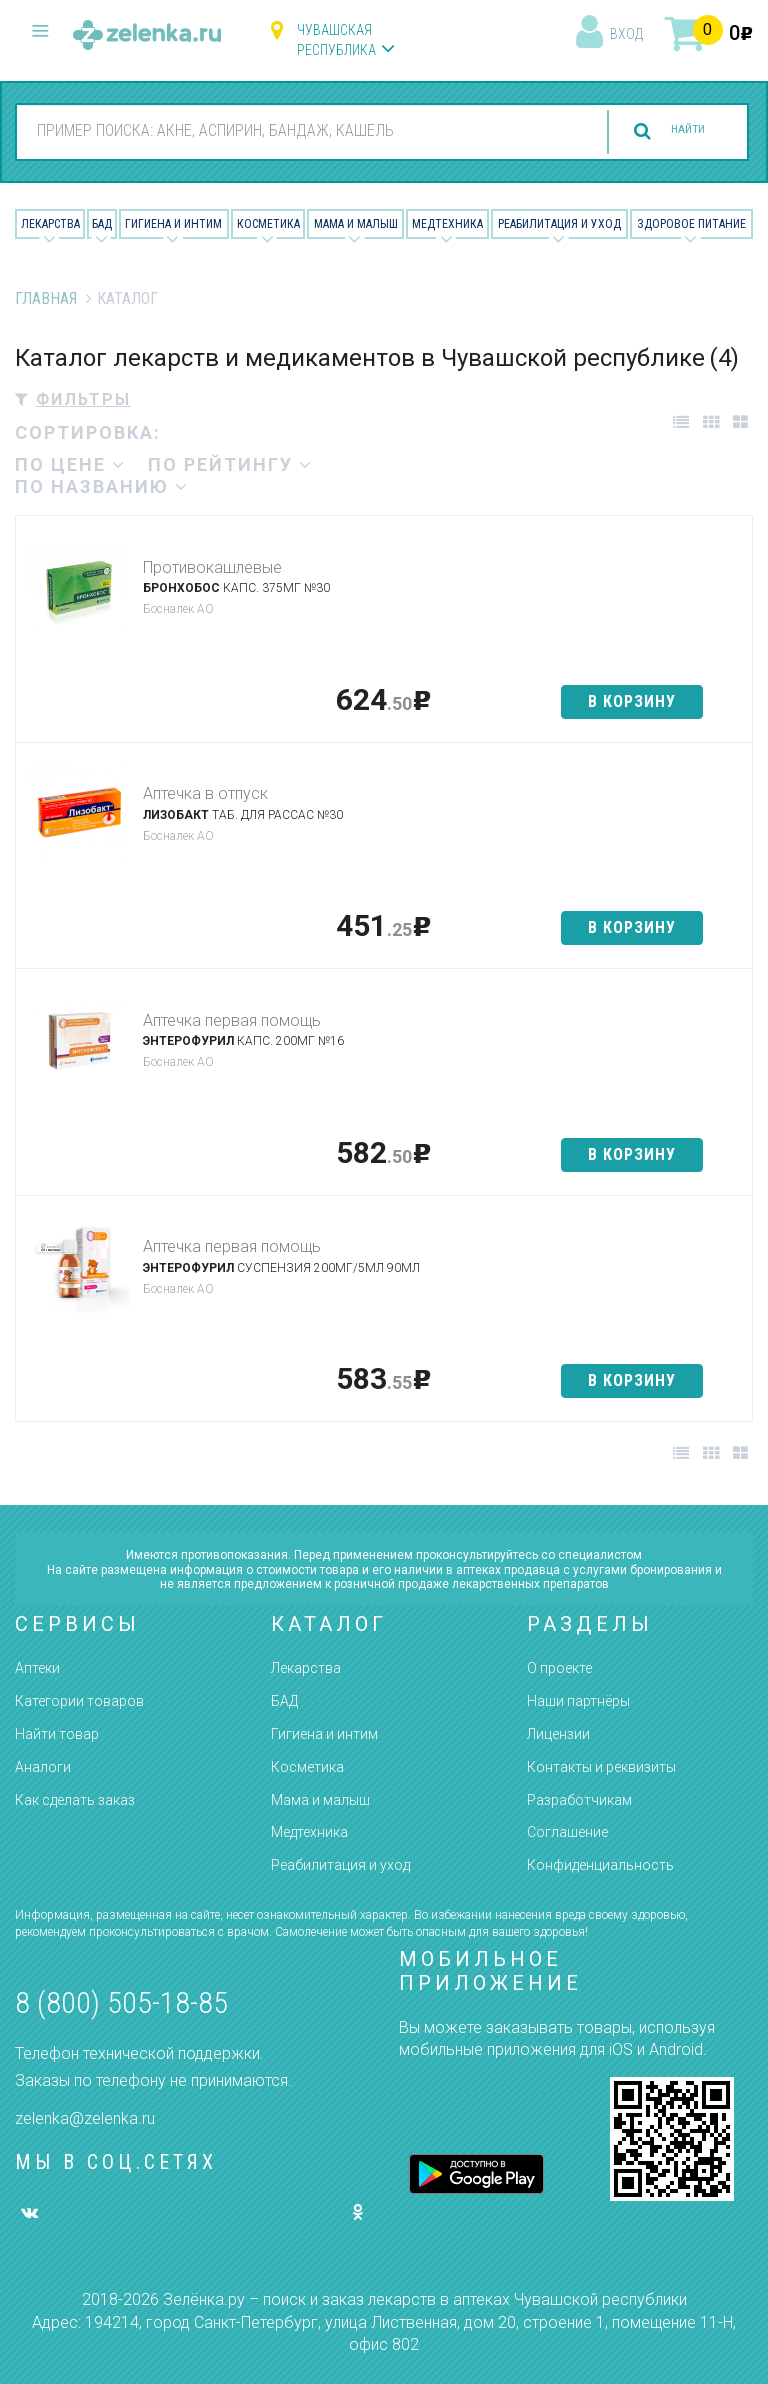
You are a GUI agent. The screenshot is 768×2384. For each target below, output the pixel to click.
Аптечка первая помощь (232, 1020)
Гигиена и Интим (173, 224)
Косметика (268, 224)
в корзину (632, 701)
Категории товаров (79, 1701)
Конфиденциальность (600, 1865)
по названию (102, 486)
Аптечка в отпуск (205, 793)
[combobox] (288, 131)
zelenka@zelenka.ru (85, 2118)
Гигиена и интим (324, 1734)
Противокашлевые (212, 567)
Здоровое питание (691, 224)
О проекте (559, 1668)
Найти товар (57, 1734)
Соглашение (567, 1832)
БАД (102, 224)
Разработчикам (579, 1800)
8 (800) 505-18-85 (121, 2002)
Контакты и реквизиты (601, 1767)
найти (670, 131)
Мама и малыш (356, 224)
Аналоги (43, 1767)
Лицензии (558, 1734)
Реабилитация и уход (559, 224)
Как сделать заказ (75, 1800)
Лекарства (50, 224)
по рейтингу (230, 464)
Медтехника (447, 224)
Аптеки (37, 1668)
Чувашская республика (336, 40)
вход (626, 34)
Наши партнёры (578, 1701)
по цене (70, 464)
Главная (46, 298)
